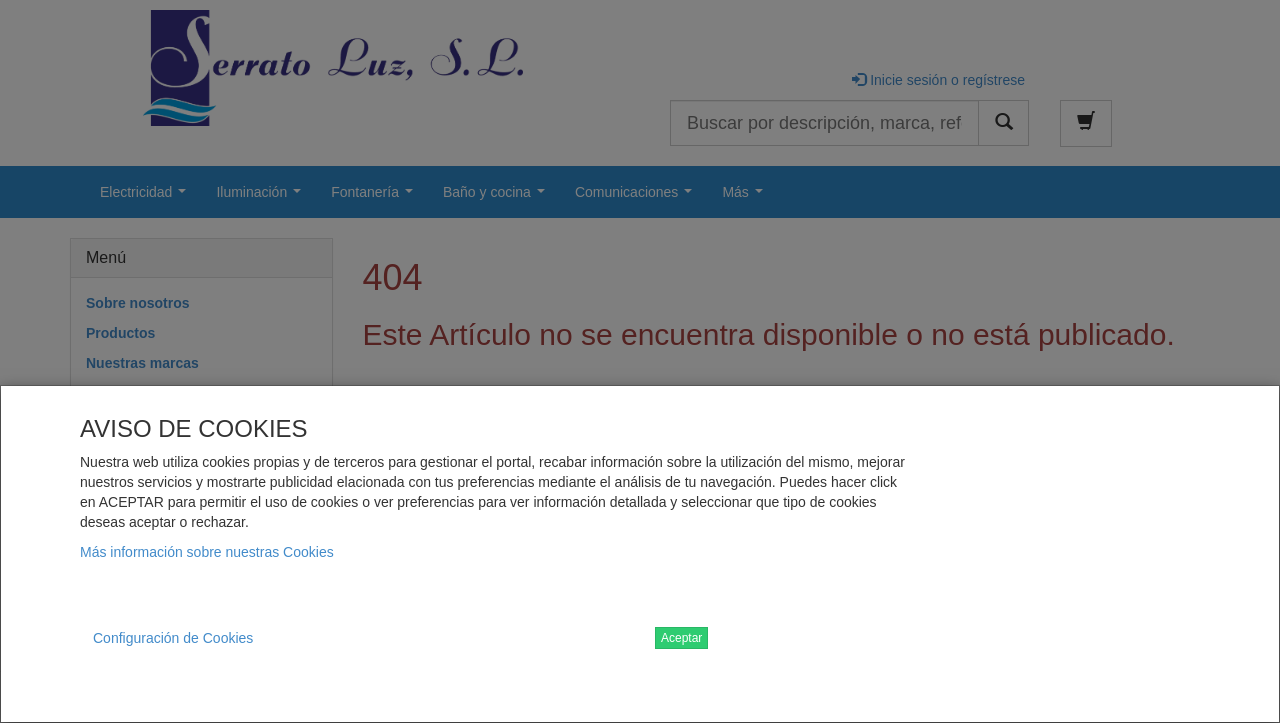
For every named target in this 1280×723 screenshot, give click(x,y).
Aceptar (681, 638)
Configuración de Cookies (173, 638)
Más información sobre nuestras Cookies (207, 552)
